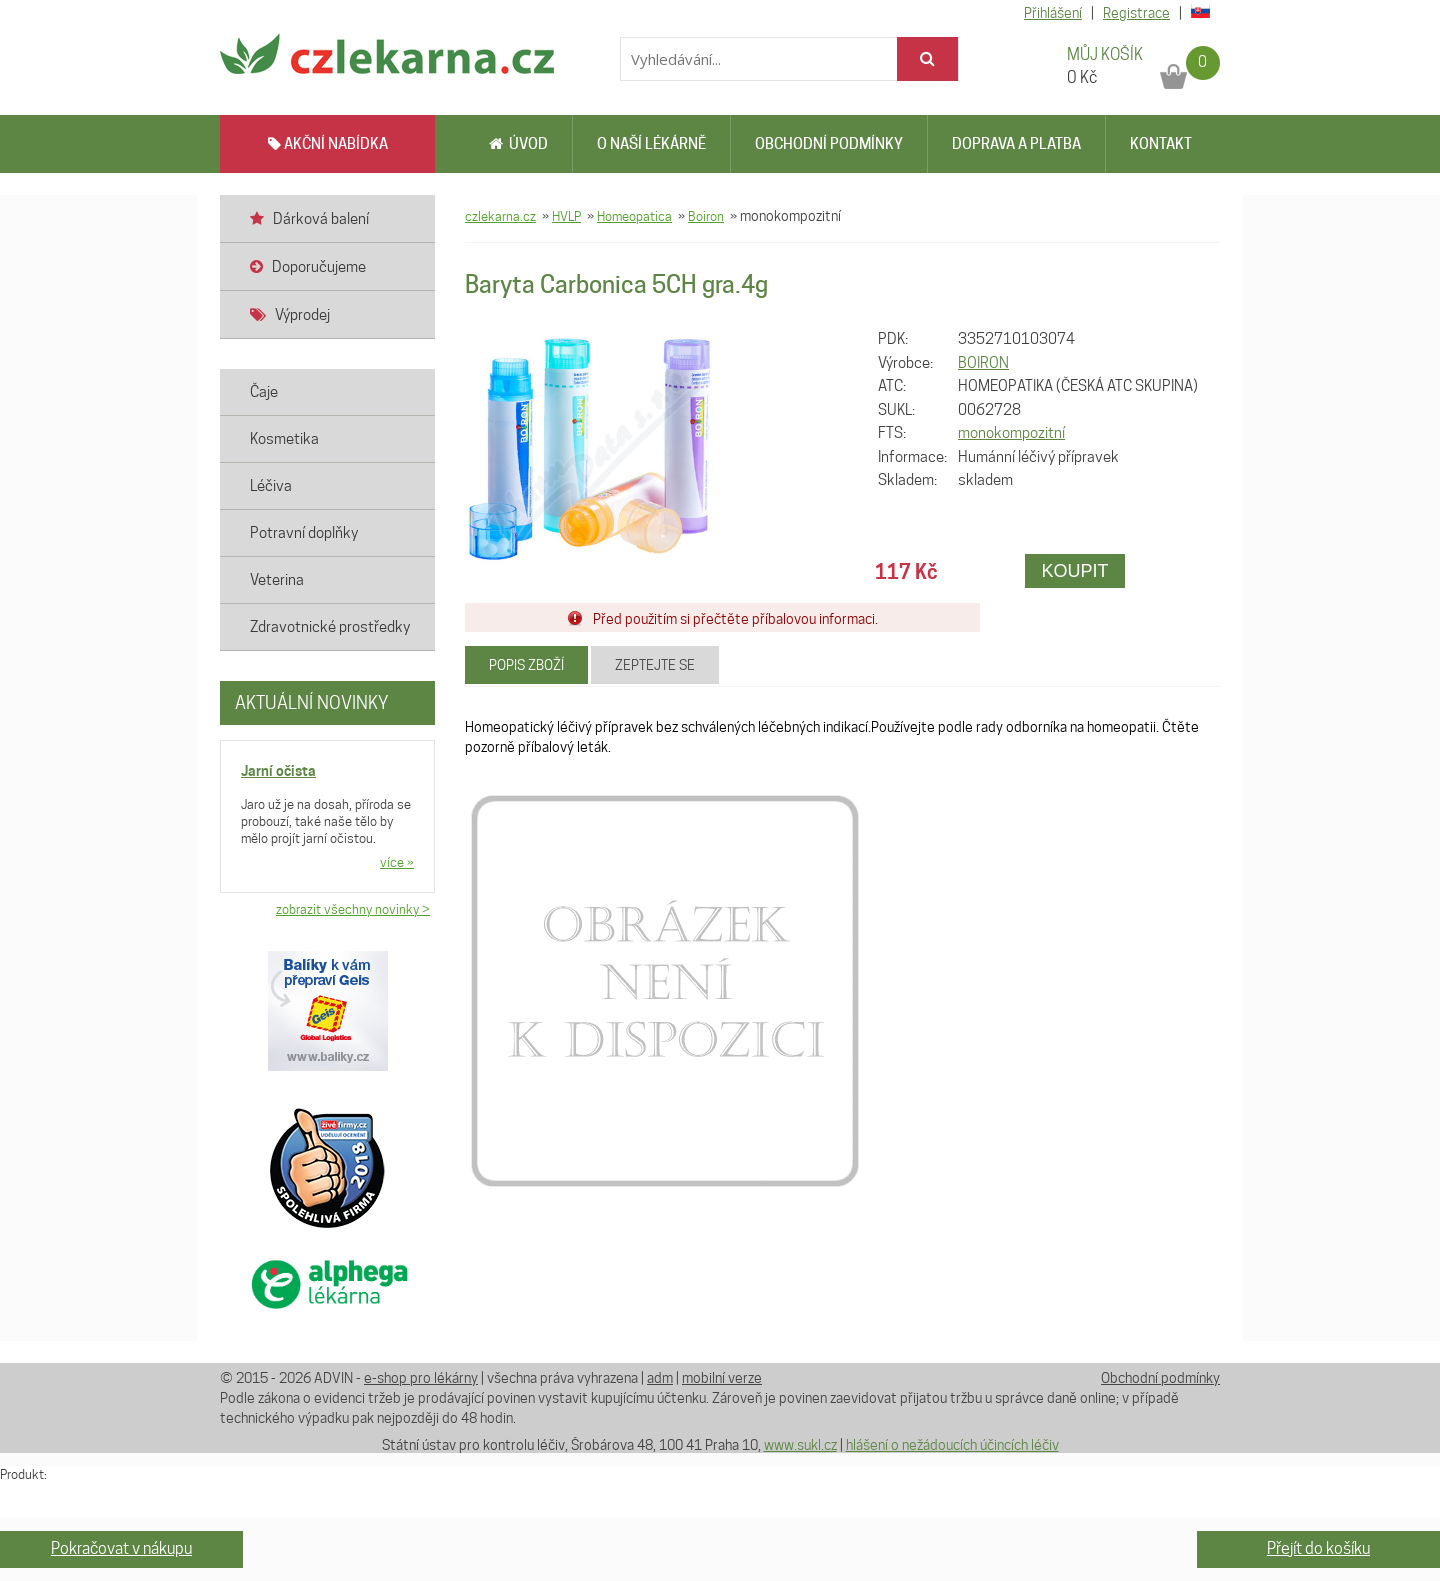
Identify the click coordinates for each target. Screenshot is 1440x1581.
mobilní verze (722, 1378)
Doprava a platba (1016, 144)
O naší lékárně (651, 144)
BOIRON (983, 363)
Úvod (518, 144)
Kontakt (1161, 144)
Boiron (706, 216)
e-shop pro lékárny (421, 1378)
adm (660, 1378)
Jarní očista (278, 770)
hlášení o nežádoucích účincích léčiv (952, 1445)
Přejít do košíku (1318, 1548)
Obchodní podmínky (829, 144)
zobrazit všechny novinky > (353, 909)
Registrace (1136, 13)
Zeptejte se (655, 665)
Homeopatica (634, 216)
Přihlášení (1053, 13)
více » (397, 862)
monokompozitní (1011, 433)
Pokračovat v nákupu (121, 1548)
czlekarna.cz (500, 216)
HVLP (566, 216)
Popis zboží (526, 665)
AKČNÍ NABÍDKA (328, 144)
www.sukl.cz (800, 1445)
